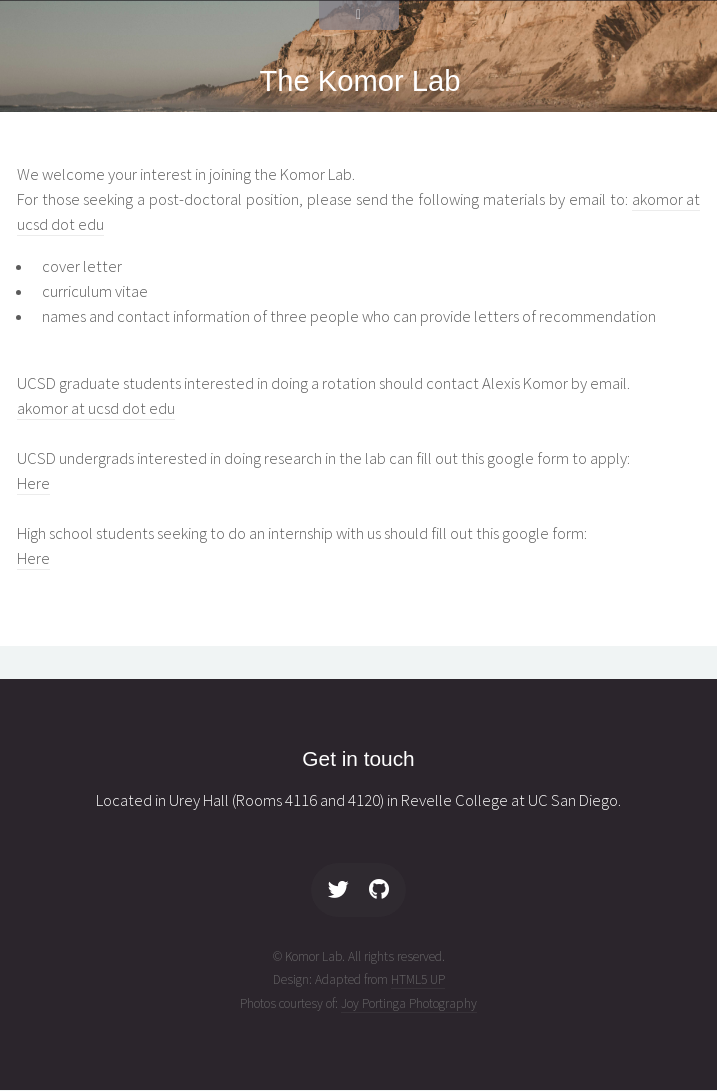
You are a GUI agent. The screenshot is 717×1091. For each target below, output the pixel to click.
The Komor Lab (360, 81)
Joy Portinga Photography (409, 1003)
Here (33, 483)
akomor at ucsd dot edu (96, 408)
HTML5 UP (418, 979)
